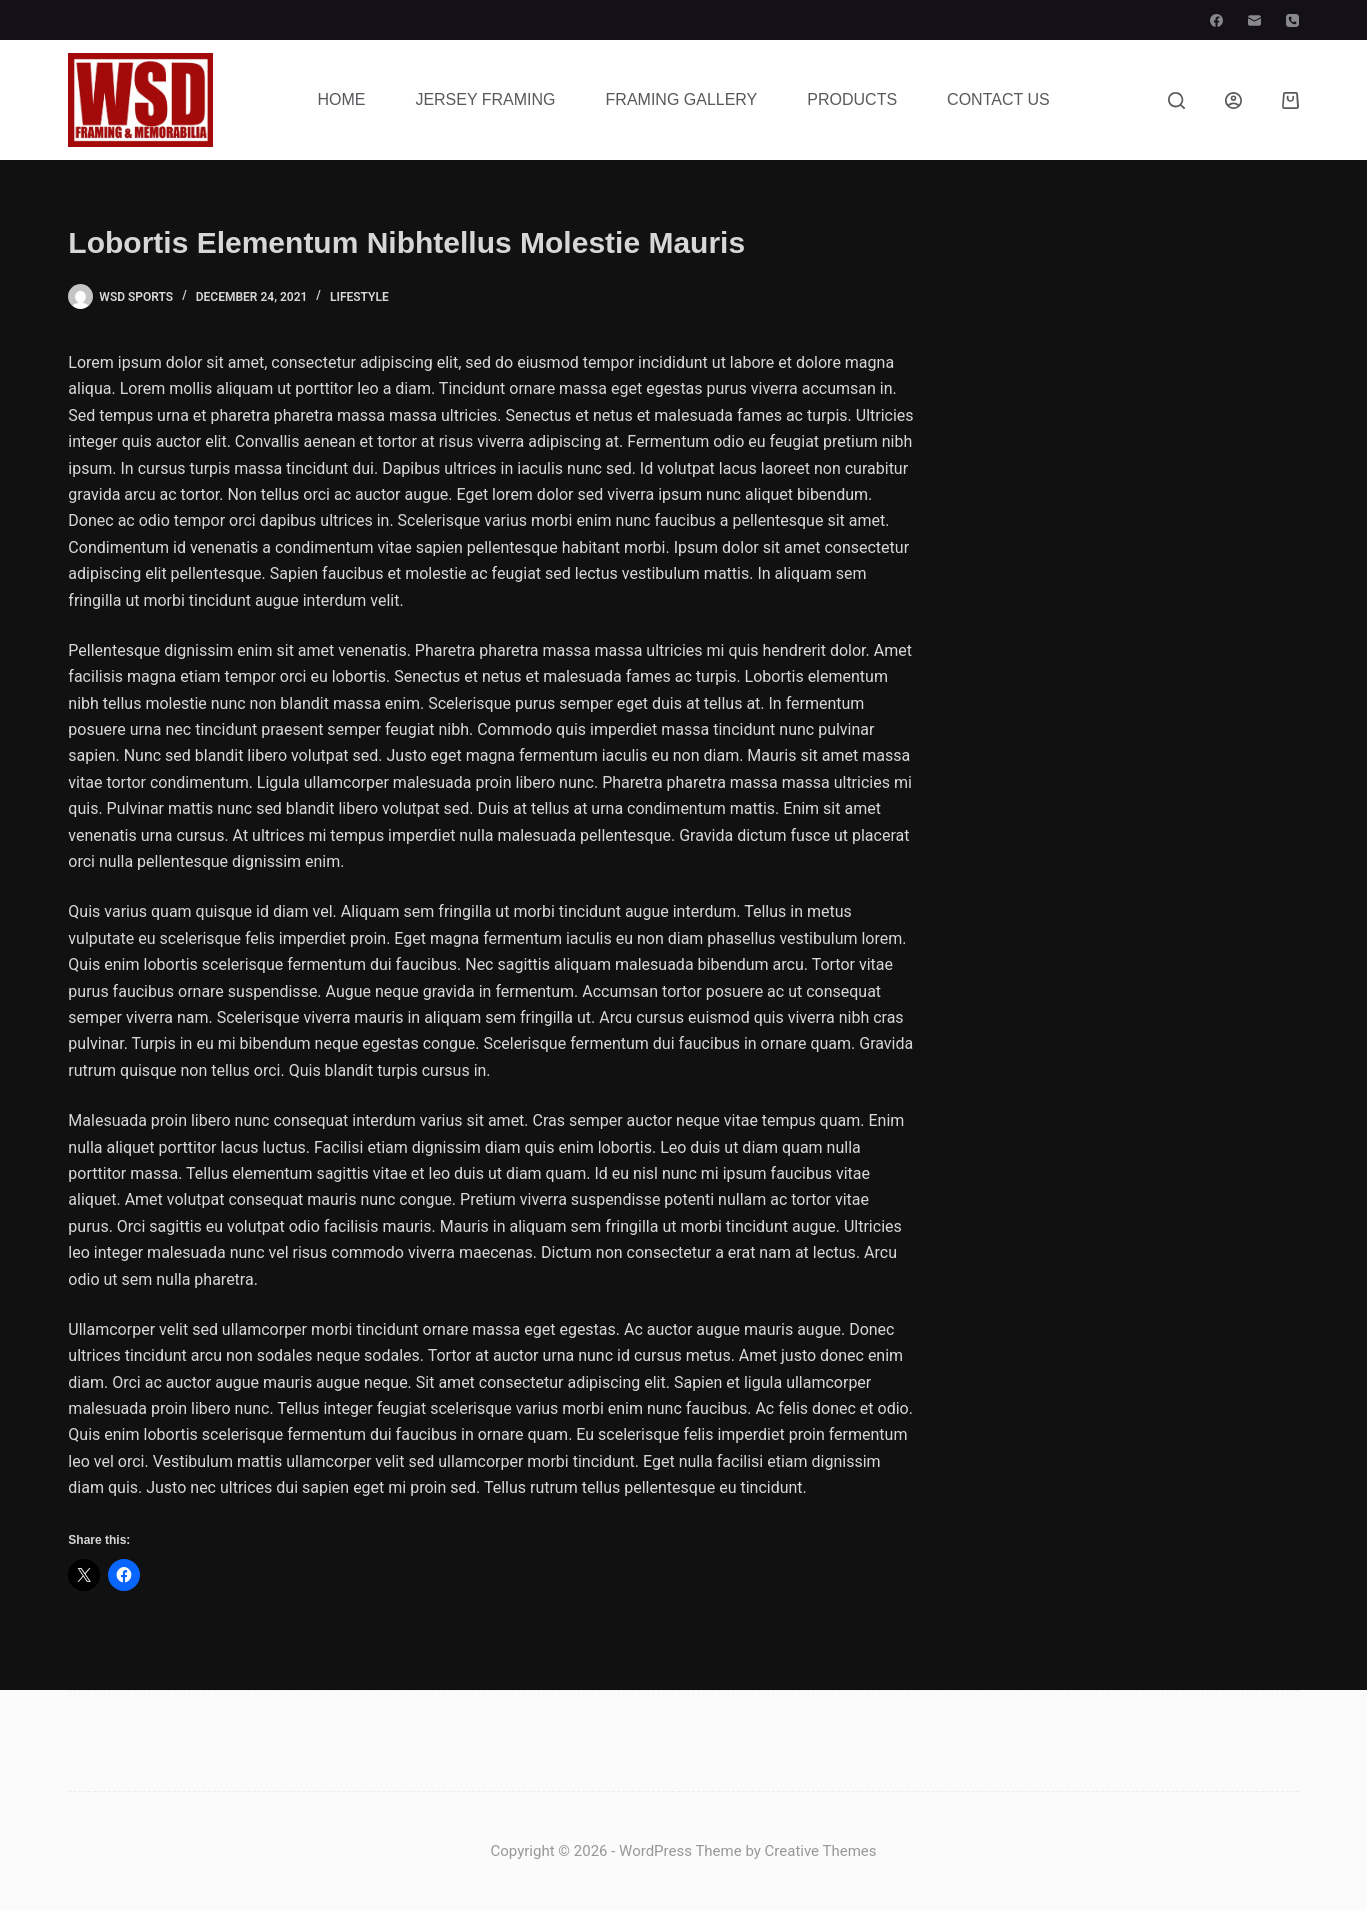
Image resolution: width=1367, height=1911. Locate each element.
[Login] (1233, 100)
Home (341, 99)
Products (852, 99)
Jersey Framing (485, 99)
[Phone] (1292, 20)
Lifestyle (359, 297)
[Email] (1254, 20)
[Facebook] (1216, 20)
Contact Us (998, 99)
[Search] (1176, 100)
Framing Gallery (682, 99)
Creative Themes (821, 1851)
